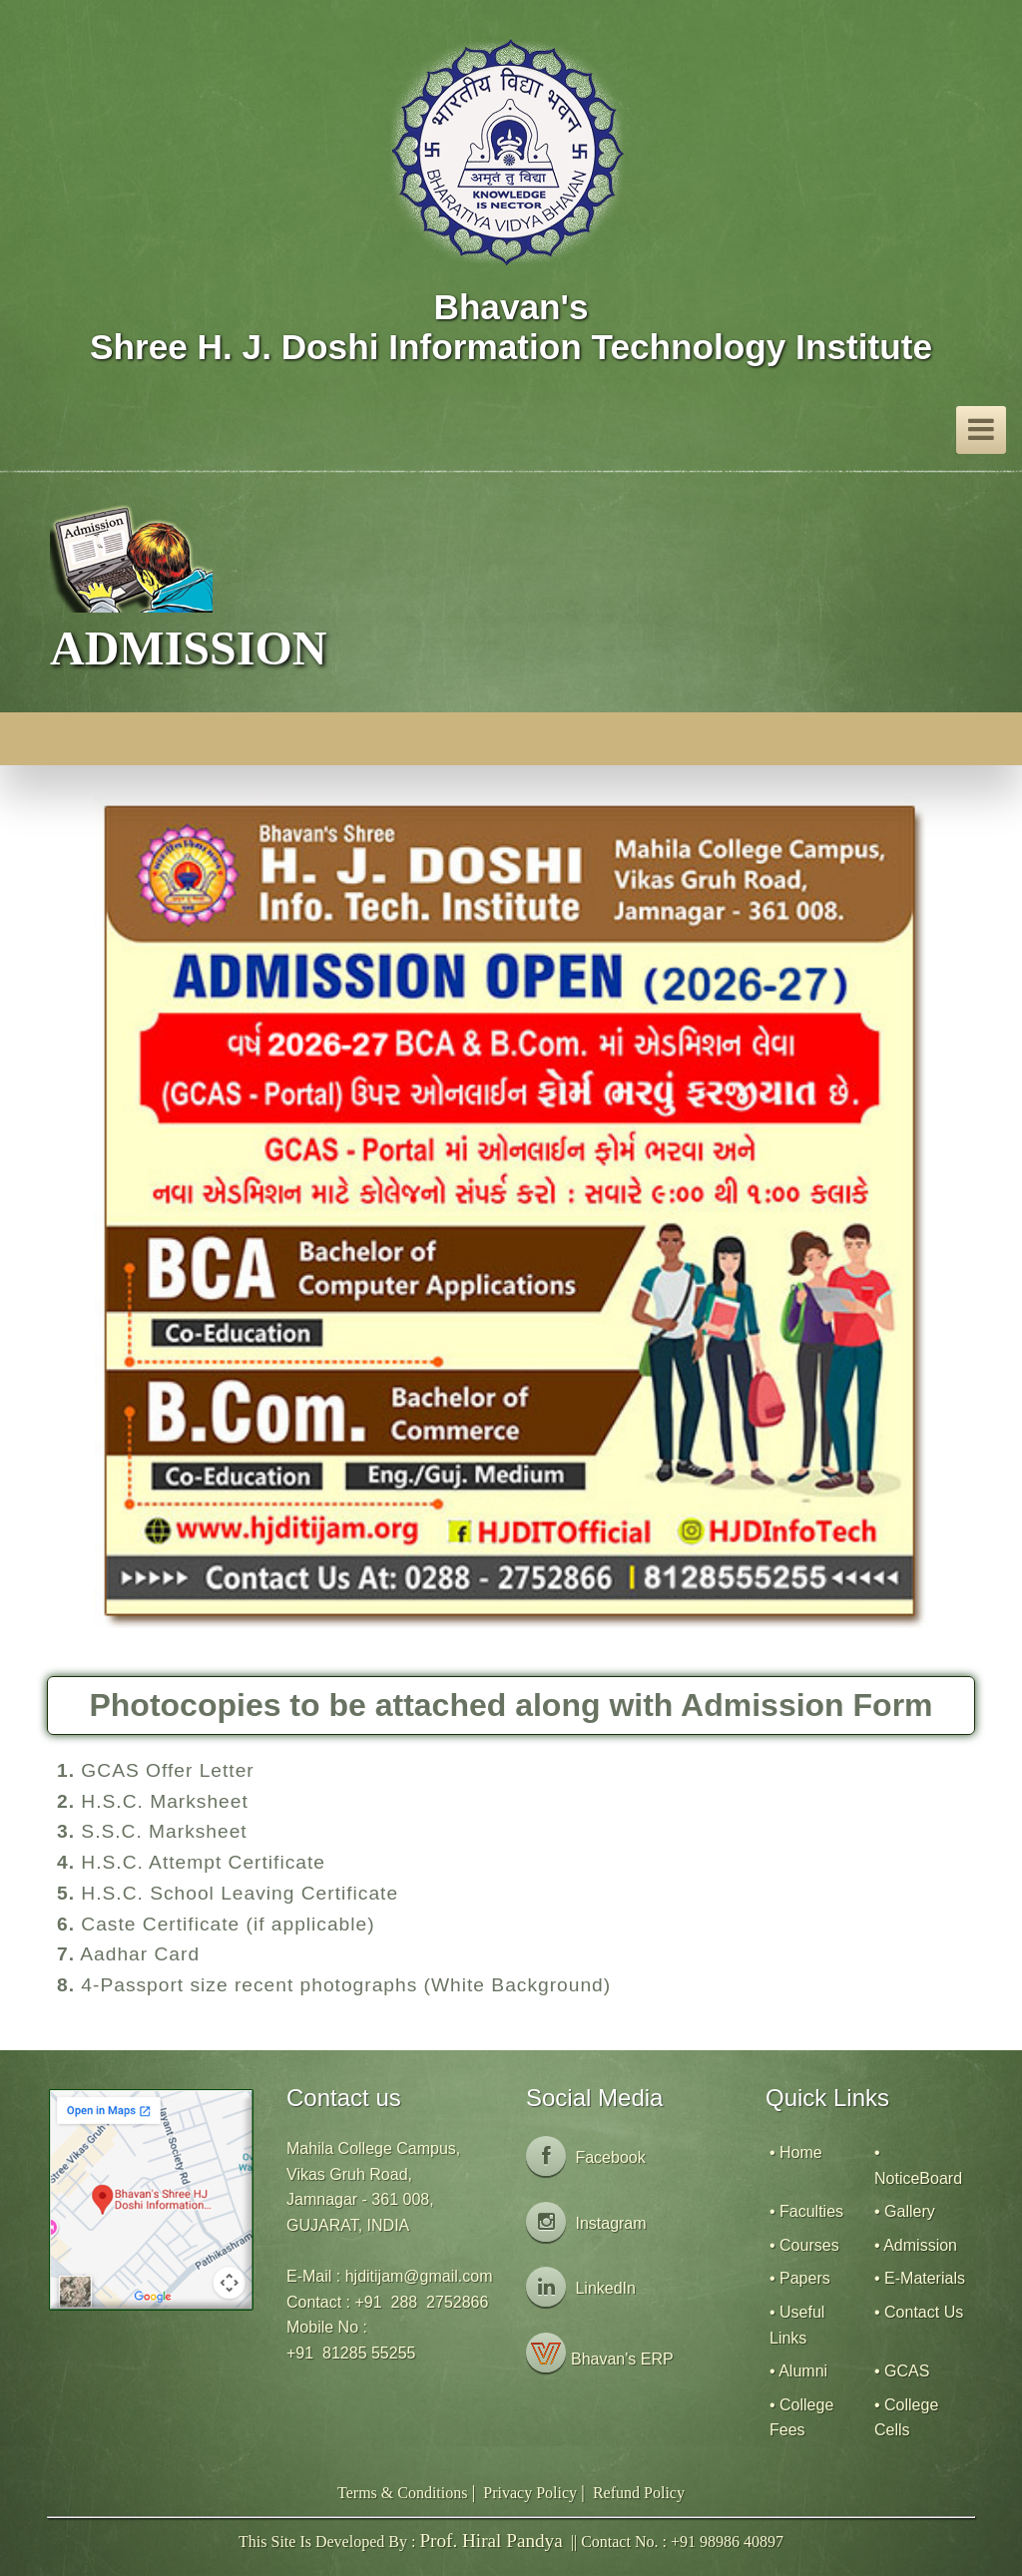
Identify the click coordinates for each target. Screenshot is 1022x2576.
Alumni (802, 2370)
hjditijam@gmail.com (419, 2276)
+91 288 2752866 (421, 2302)
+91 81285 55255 (350, 2353)
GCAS (906, 2370)
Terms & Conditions (402, 2492)
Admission (920, 2245)
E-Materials (924, 2278)
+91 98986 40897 (727, 2541)
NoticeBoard (918, 2178)
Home (800, 2152)
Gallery (909, 2211)
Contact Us (923, 2312)
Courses (809, 2245)
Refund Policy (639, 2492)
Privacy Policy (530, 2492)
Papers (804, 2278)
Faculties (811, 2211)
